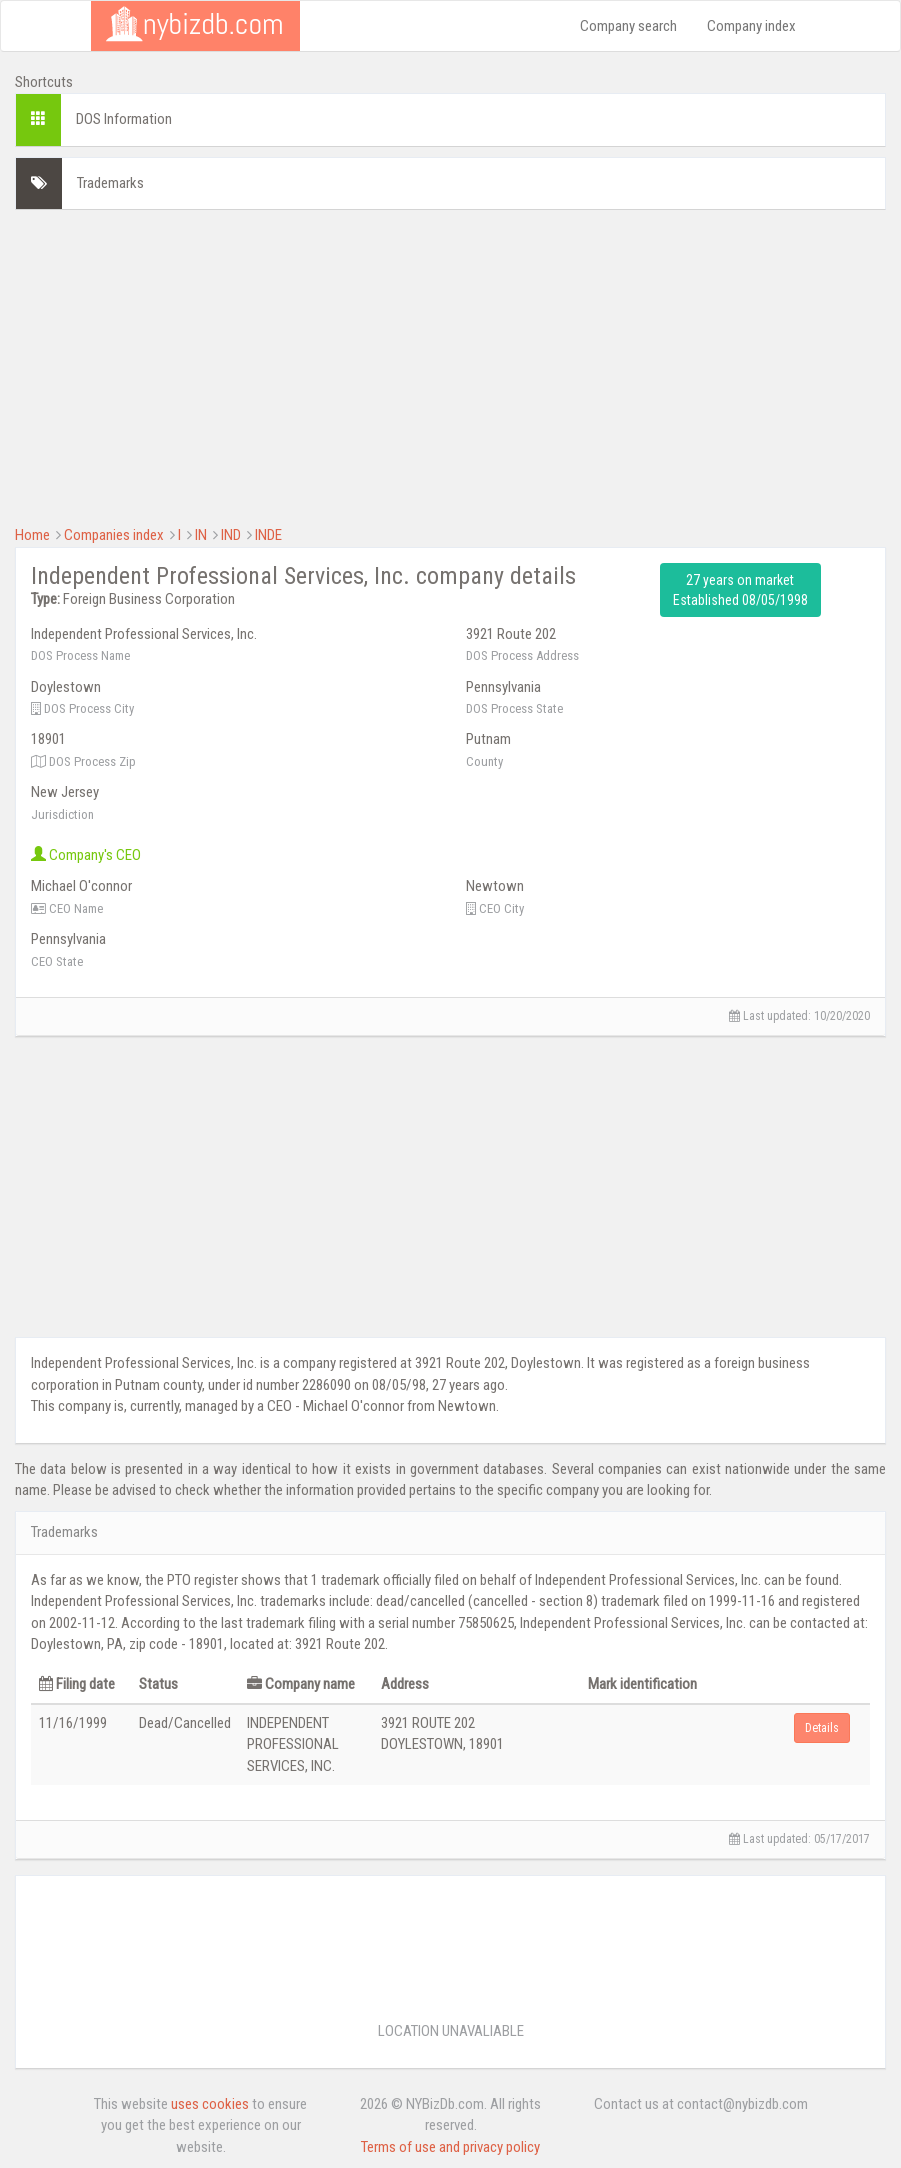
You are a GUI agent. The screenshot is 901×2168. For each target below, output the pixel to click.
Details (822, 1728)
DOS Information (124, 119)
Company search (628, 26)
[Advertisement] (450, 365)
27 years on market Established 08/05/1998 (740, 590)
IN (201, 535)
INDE (268, 535)
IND (231, 535)
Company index (751, 26)
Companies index (114, 535)
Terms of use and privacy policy (450, 2147)
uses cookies (210, 2104)
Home (32, 535)
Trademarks (110, 183)
